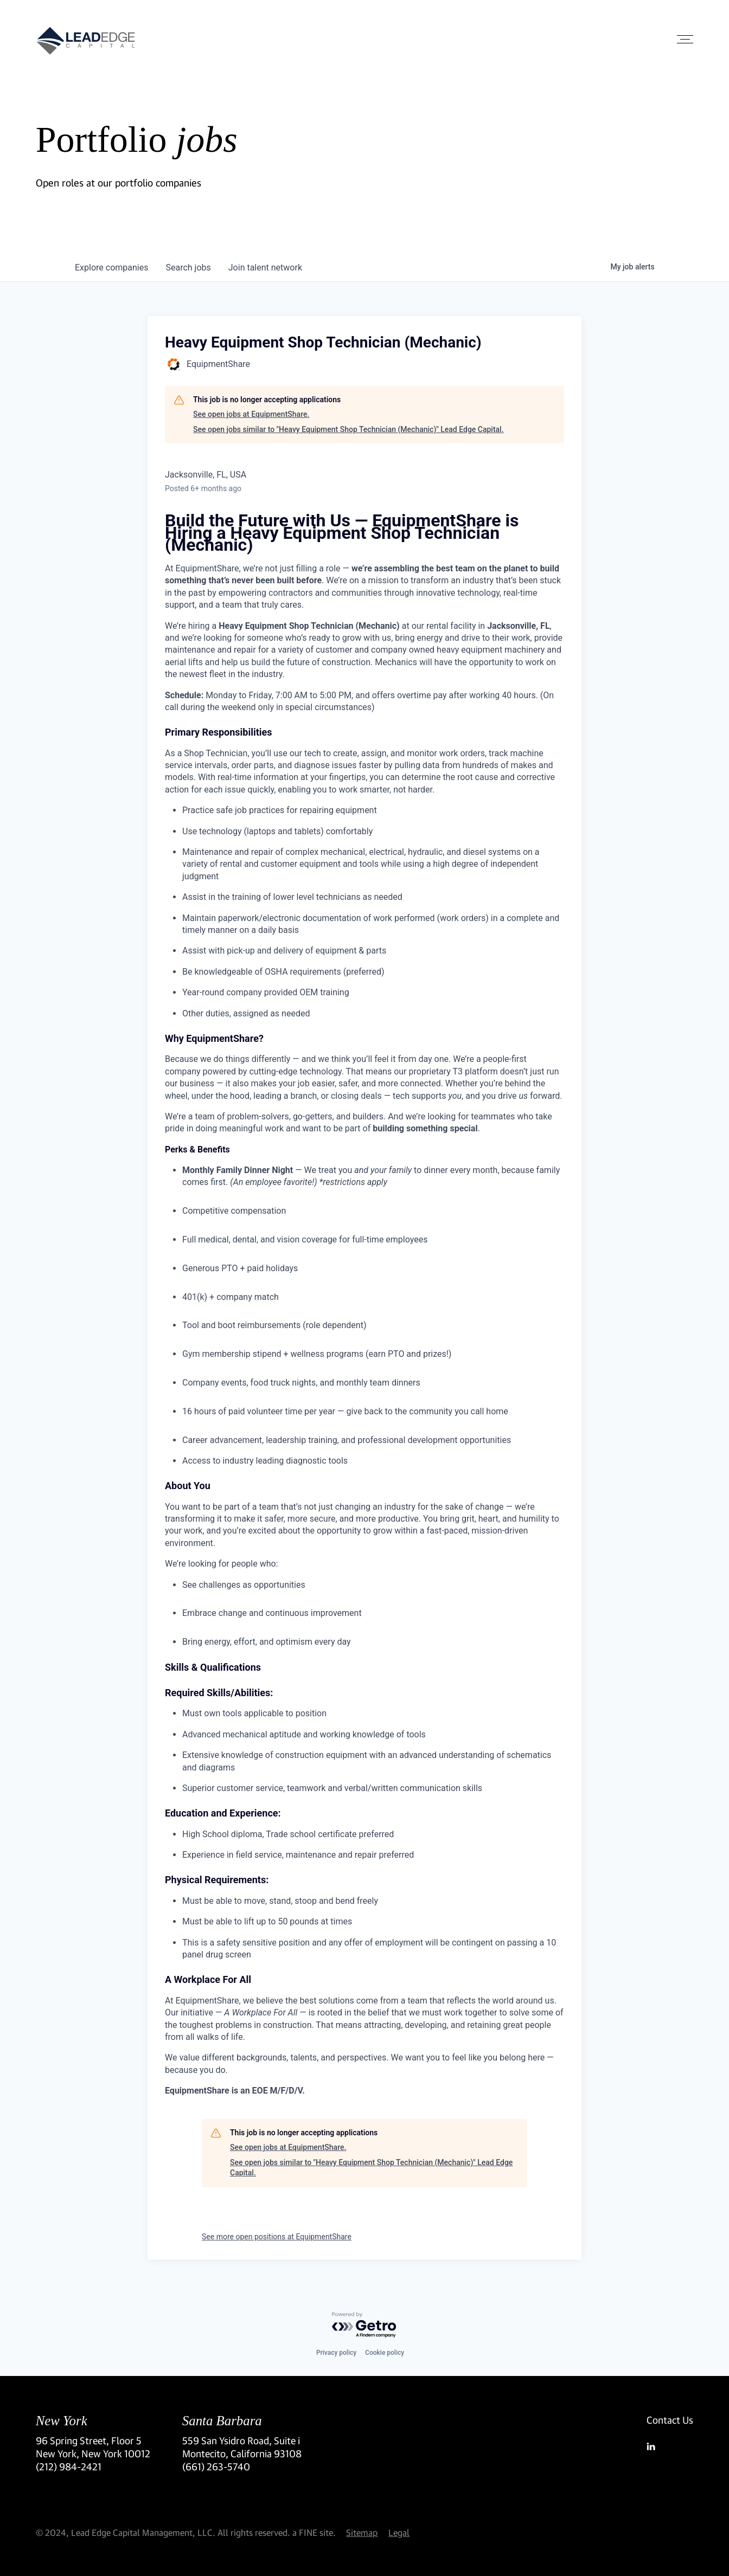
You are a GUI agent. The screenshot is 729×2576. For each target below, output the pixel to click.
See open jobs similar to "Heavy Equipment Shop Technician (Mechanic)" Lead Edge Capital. (348, 429)
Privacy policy (336, 2352)
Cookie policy (384, 2352)
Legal (399, 2532)
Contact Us (670, 2420)
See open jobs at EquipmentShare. (251, 414)
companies (111, 267)
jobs (187, 267)
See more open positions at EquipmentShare (276, 2236)
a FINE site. (314, 2532)
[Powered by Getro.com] (364, 2325)
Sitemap (362, 2532)
